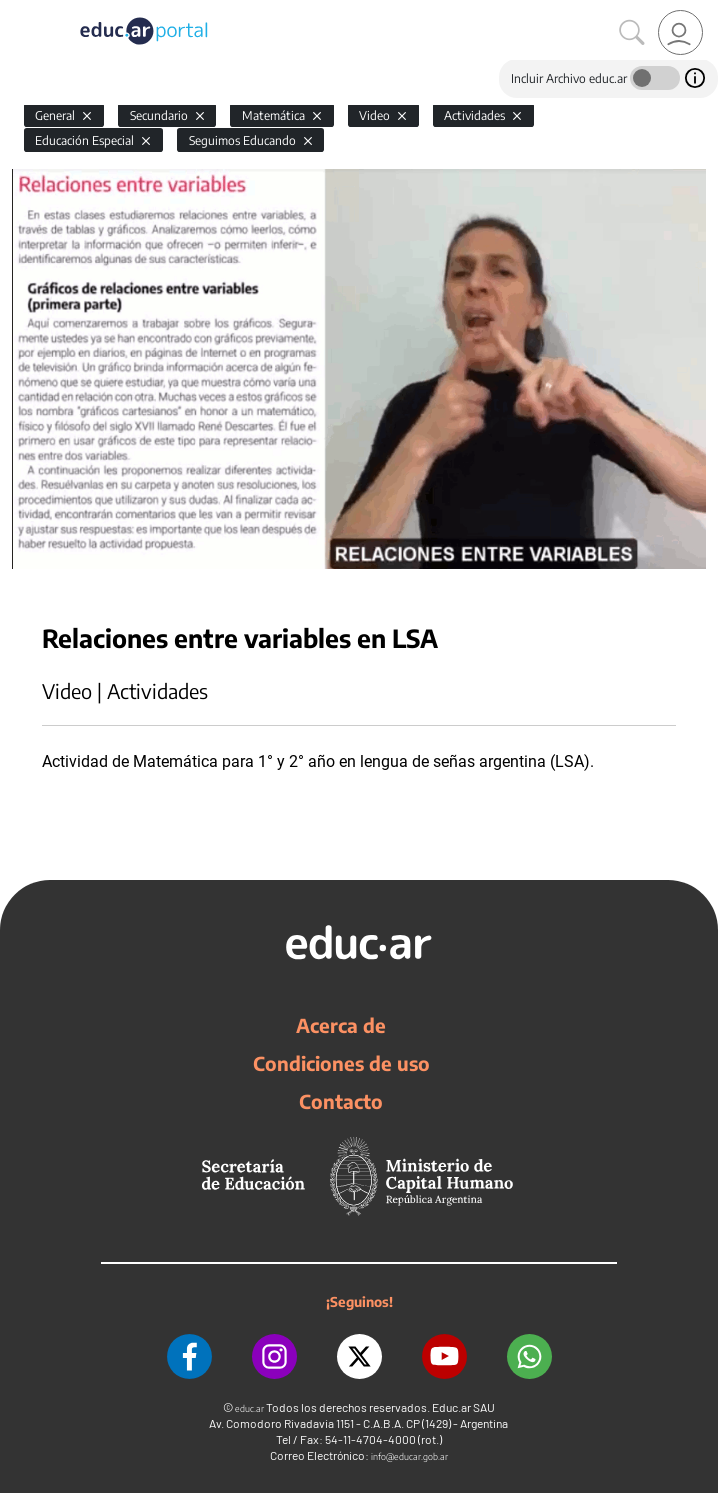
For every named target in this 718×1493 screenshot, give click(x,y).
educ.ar (249, 1408)
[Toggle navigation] (18, 11)
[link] (680, 32)
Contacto (341, 1101)
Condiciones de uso (341, 1063)
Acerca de (341, 1025)
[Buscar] (632, 33)
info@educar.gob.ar (409, 1456)
